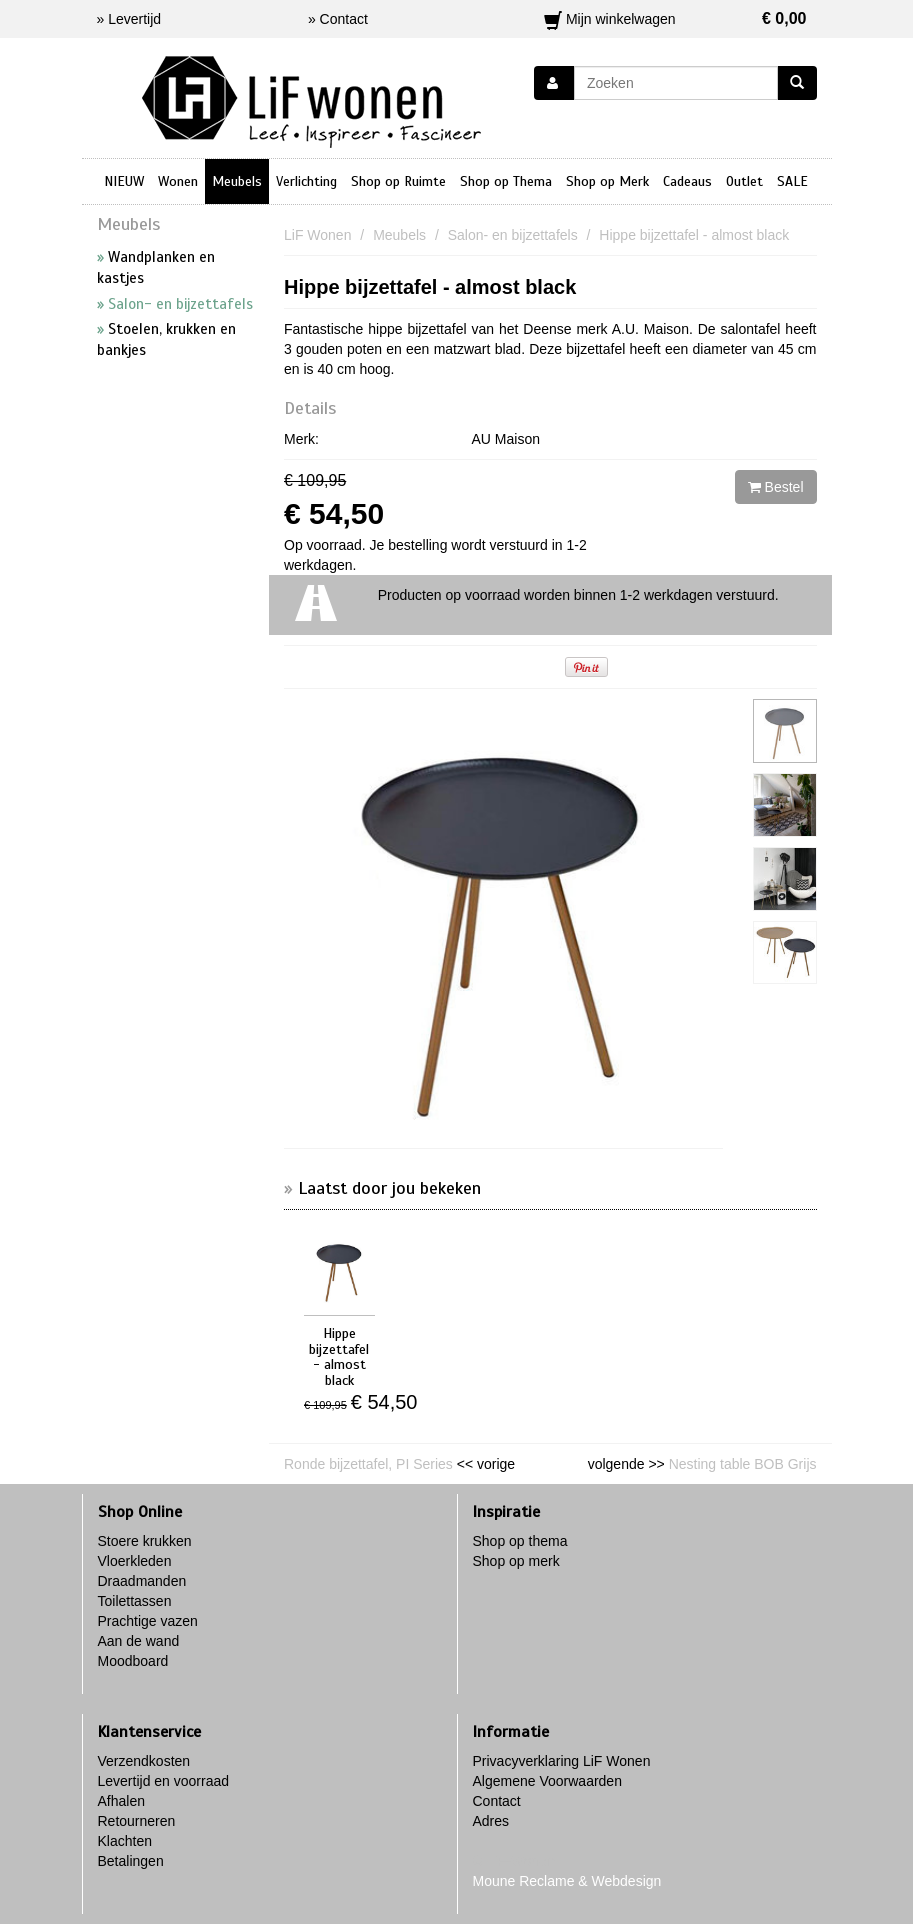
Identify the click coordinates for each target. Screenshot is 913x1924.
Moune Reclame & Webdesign (567, 1881)
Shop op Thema (506, 181)
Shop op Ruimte (398, 181)
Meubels (237, 181)
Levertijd (134, 19)
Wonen (178, 181)
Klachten (125, 1841)
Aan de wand (139, 1641)
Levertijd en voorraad (164, 1781)
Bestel (776, 487)
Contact (497, 1801)
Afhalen (121, 1801)
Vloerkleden (135, 1561)
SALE (792, 181)
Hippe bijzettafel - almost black (430, 287)
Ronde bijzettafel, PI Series (368, 1464)
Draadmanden (142, 1581)
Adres (491, 1821)
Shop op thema (520, 1541)
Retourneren (137, 1821)
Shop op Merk (607, 181)
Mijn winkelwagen (675, 19)
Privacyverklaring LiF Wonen (562, 1761)
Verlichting (306, 181)
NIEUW (124, 181)
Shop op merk (516, 1561)
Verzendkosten (144, 1761)
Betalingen (131, 1861)
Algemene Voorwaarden (547, 1781)
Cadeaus (687, 181)
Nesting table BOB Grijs (743, 1464)
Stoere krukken (145, 1541)
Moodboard (133, 1661)
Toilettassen (135, 1601)
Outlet (744, 181)
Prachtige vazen (148, 1621)
